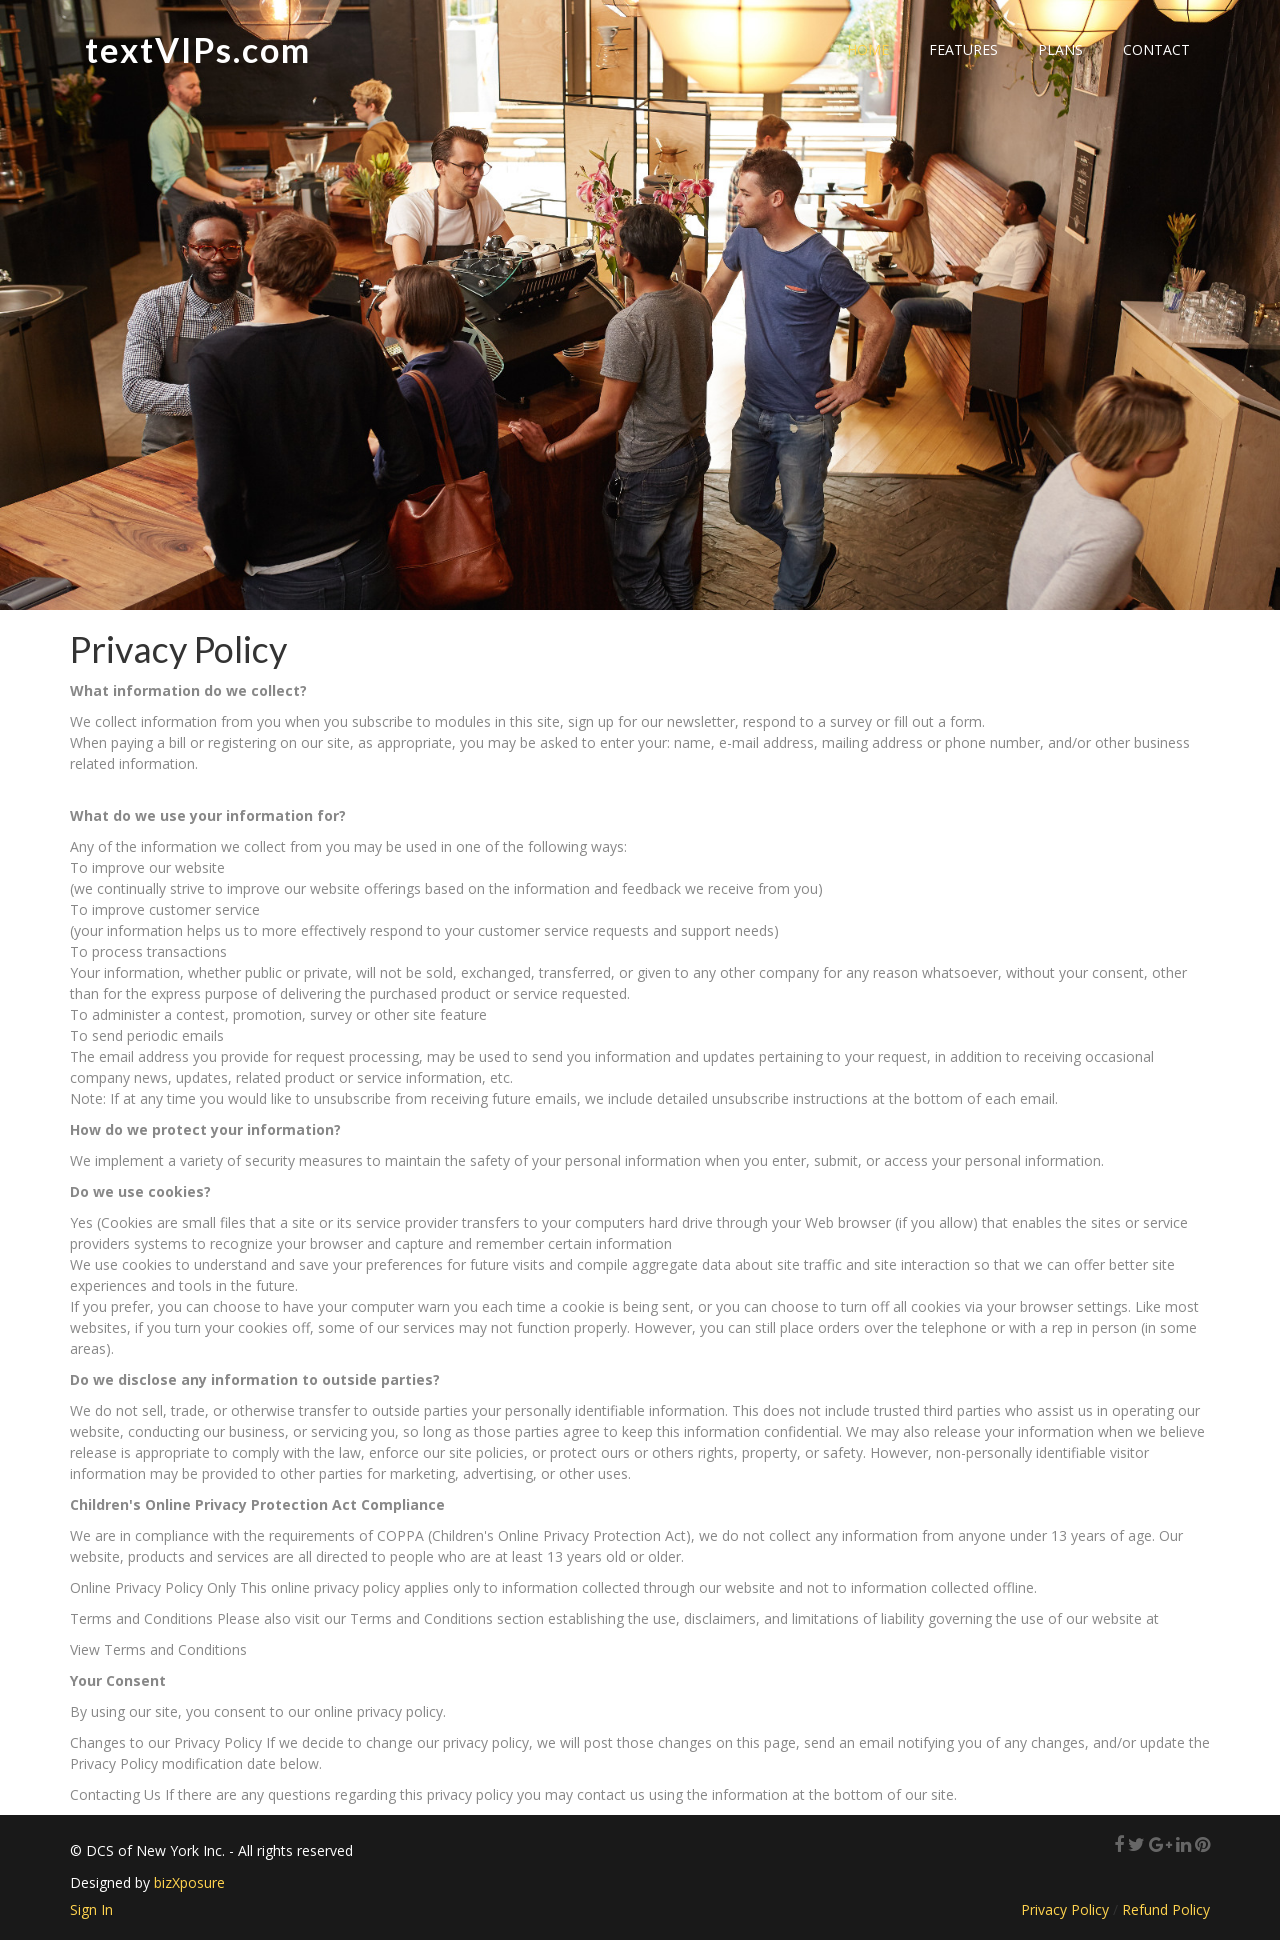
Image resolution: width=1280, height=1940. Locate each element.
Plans (1060, 49)
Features (963, 49)
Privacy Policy (1065, 1909)
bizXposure (189, 1882)
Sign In (91, 1909)
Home (868, 49)
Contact (1156, 49)
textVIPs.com (198, 50)
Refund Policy (1166, 1909)
